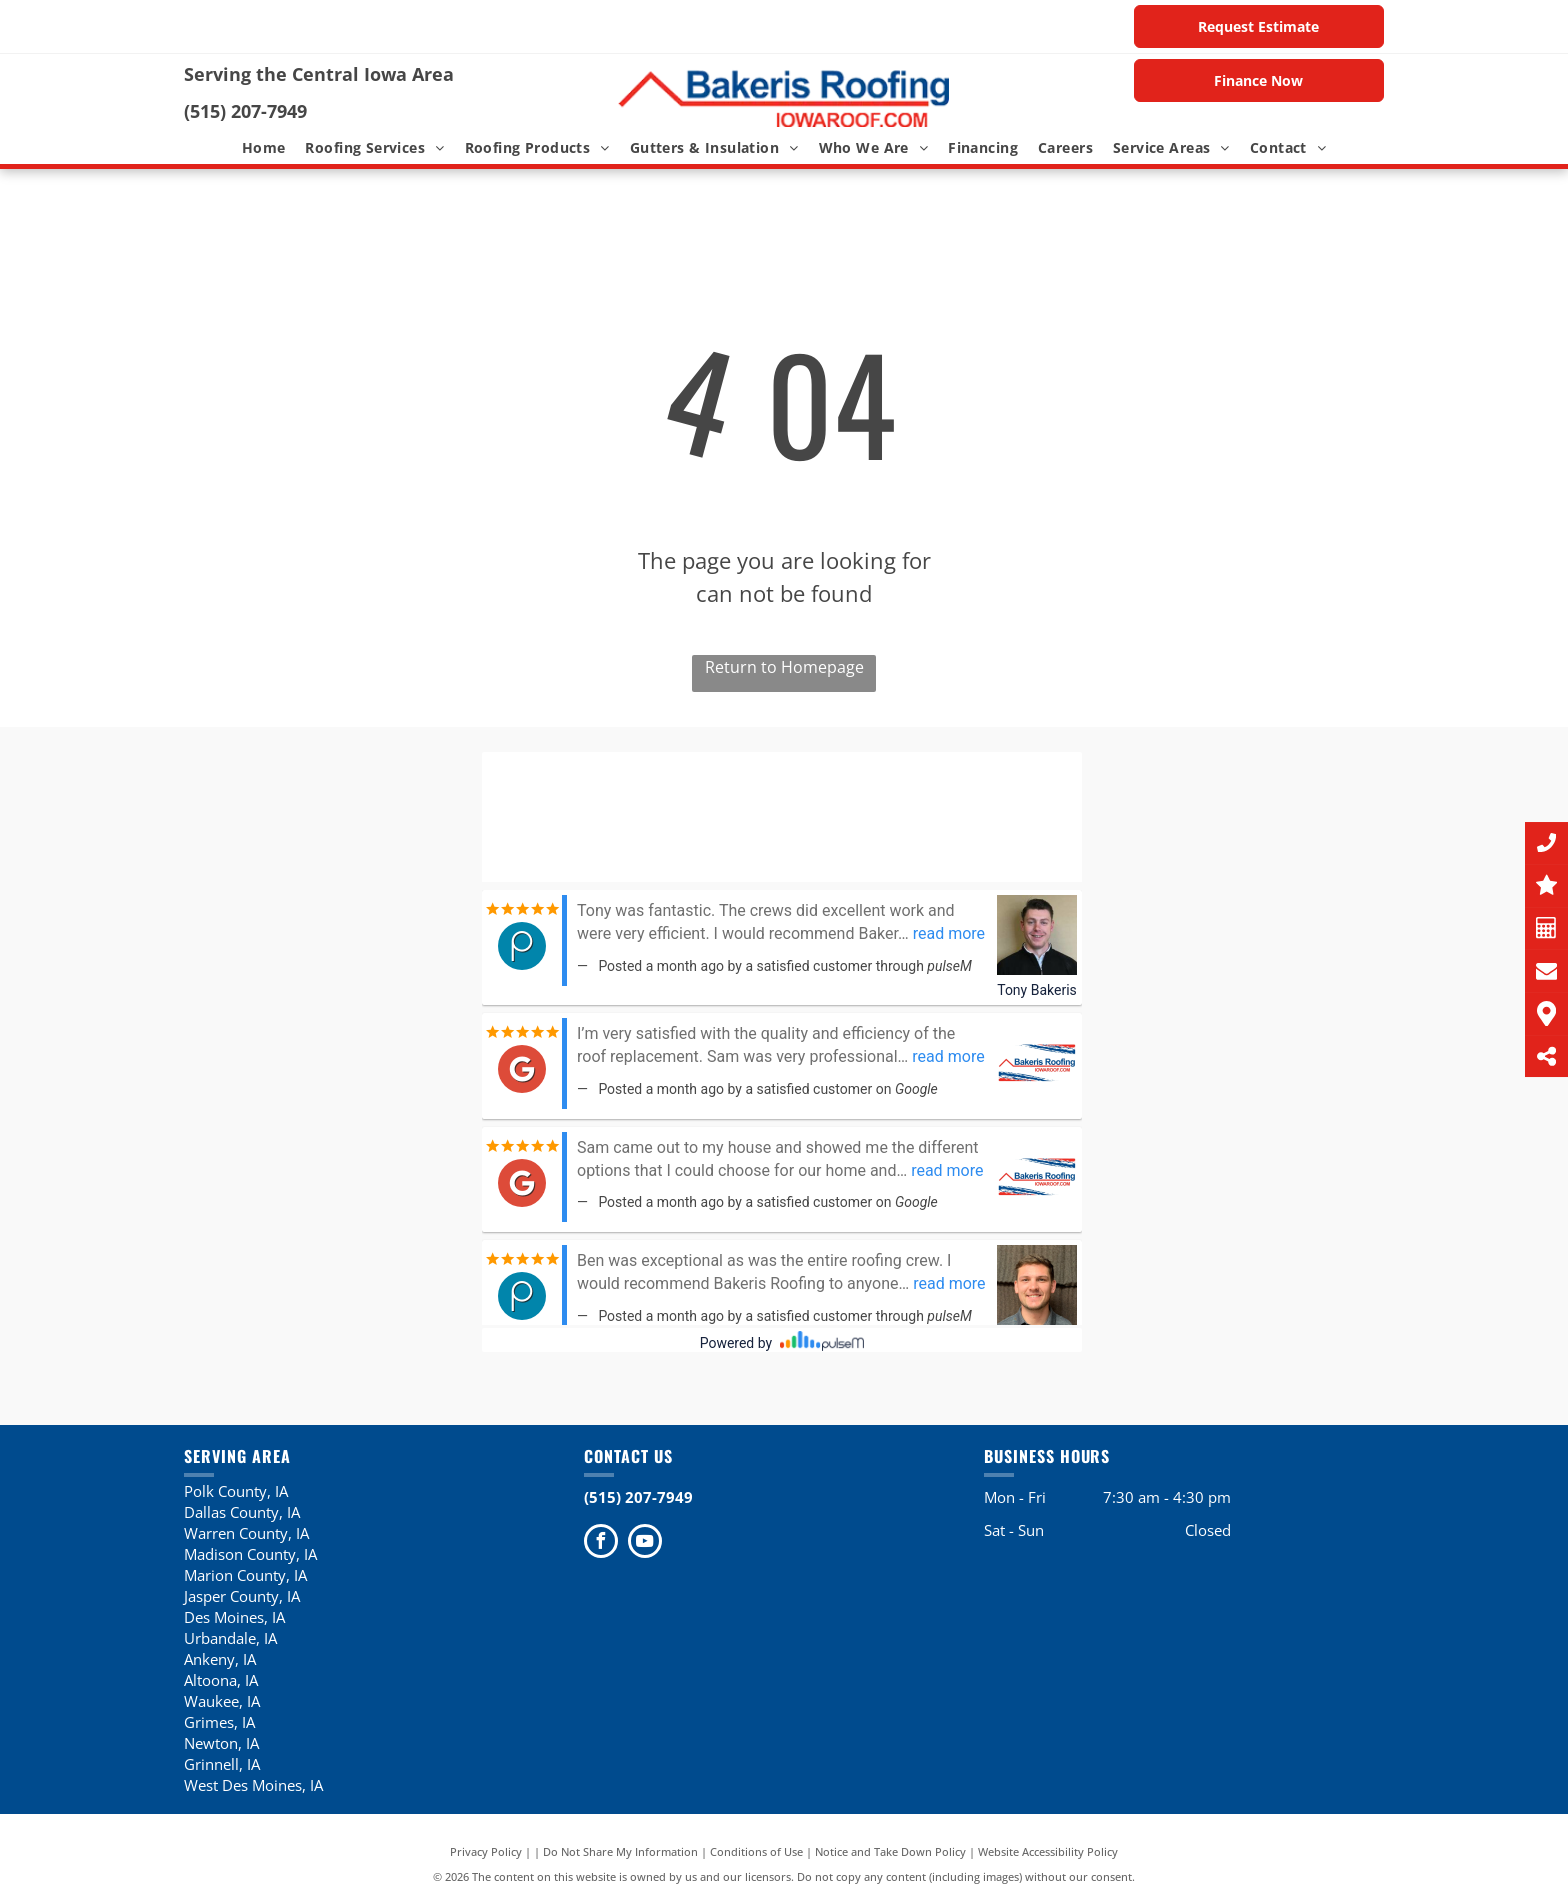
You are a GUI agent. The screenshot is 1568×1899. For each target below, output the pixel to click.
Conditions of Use (756, 1851)
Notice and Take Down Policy (890, 1851)
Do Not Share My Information (620, 1851)
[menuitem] (264, 147)
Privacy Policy (486, 1851)
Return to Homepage (784, 667)
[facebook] (601, 1543)
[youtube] (645, 1543)
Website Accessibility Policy (1048, 1851)
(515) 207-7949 (245, 111)
